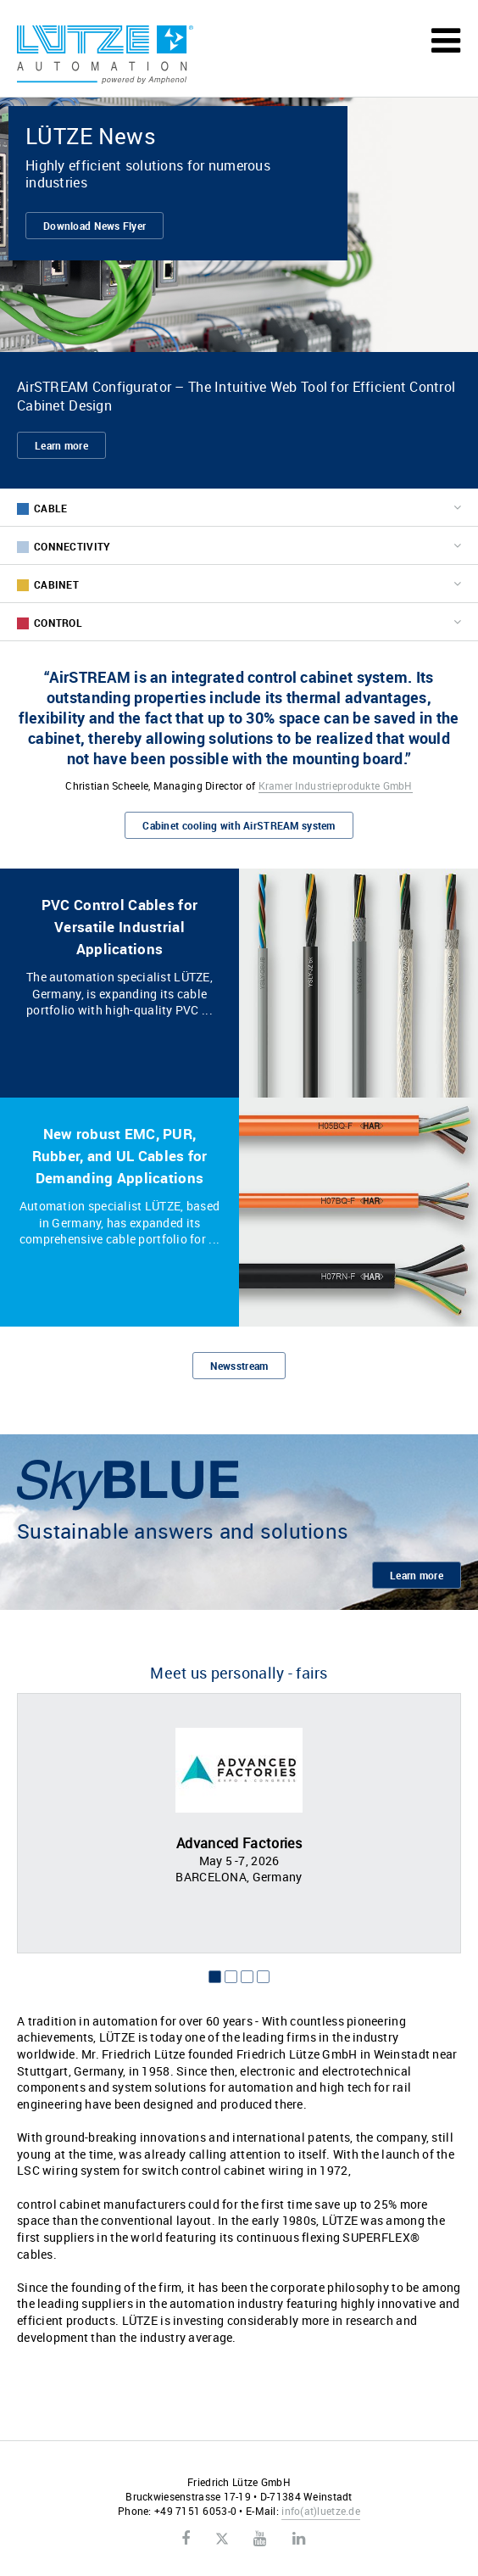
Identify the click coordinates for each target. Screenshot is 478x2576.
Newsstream (239, 1365)
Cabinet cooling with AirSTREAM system (238, 825)
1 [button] (214, 1976)
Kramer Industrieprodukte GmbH (335, 785)
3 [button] (247, 1976)
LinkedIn (298, 2538)
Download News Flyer (94, 225)
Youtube (259, 2538)
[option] (239, 1823)
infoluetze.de (320, 2510)
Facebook (185, 2538)
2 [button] (231, 1976)
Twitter (221, 2539)
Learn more (61, 445)
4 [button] (263, 1976)
